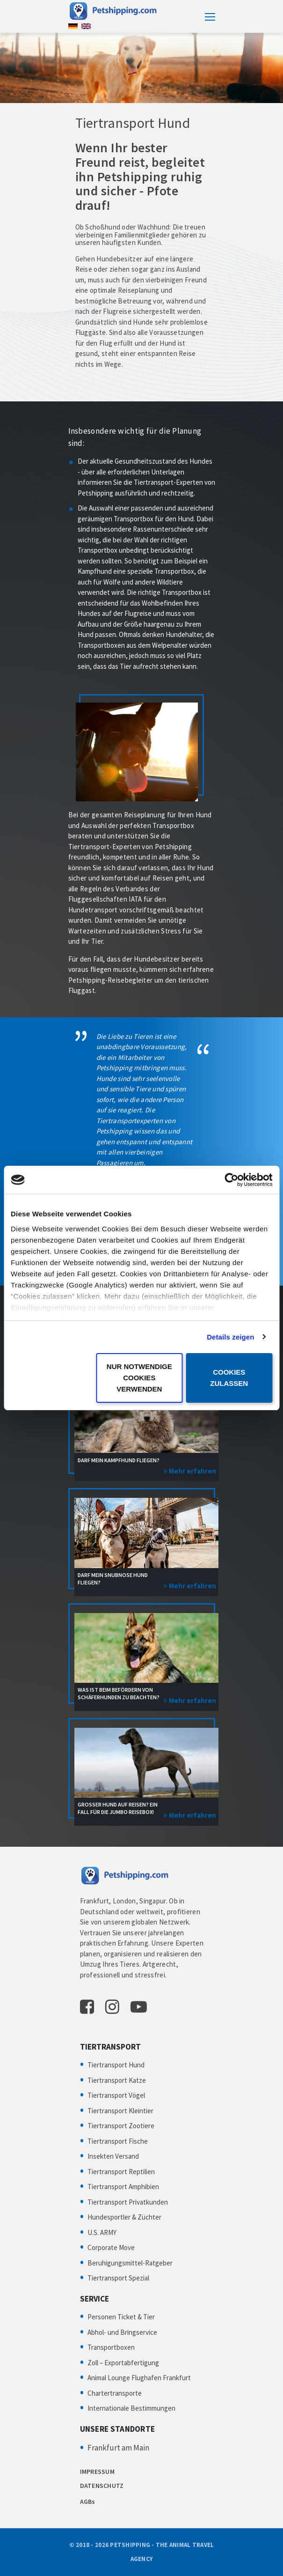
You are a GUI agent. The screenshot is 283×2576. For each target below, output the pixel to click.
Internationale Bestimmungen (131, 2408)
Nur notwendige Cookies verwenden (139, 1377)
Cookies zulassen (229, 1377)
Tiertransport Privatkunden (127, 2202)
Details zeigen (230, 1337)
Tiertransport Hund (116, 2064)
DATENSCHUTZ (102, 2485)
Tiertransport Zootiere (120, 2125)
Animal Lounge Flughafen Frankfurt (139, 2377)
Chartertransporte (114, 2393)
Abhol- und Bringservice (122, 2332)
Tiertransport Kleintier (120, 2110)
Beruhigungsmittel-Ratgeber (130, 2262)
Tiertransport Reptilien (121, 2171)
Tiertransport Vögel (116, 2095)
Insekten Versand (113, 2156)
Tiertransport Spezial (118, 2277)
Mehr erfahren (192, 1470)
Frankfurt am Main (118, 2448)
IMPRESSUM (97, 2471)
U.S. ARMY (101, 2232)
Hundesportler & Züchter (124, 2217)
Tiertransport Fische (117, 2141)
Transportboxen (111, 2347)
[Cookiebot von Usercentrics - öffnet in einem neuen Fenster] (231, 1180)
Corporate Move (111, 2247)
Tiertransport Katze (116, 2080)
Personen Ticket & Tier (121, 2316)
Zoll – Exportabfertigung (123, 2362)
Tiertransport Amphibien (123, 2186)
